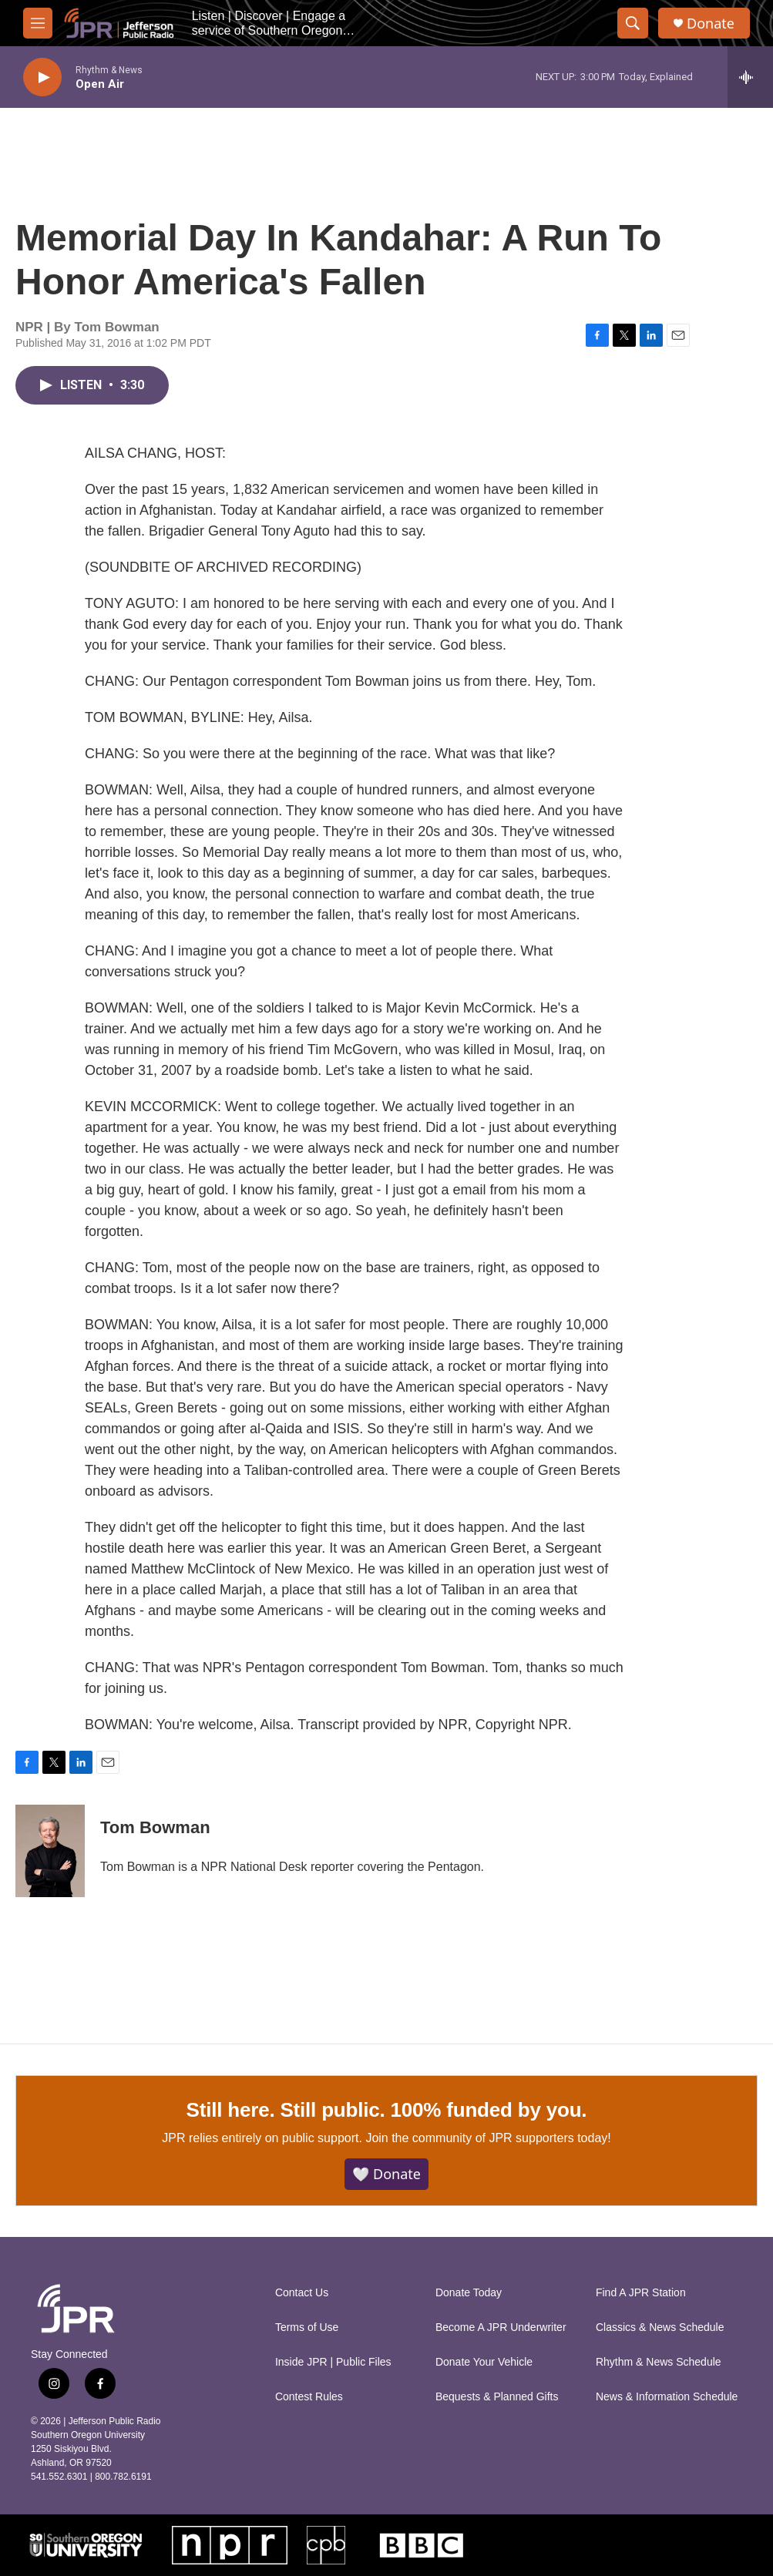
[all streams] (750, 77)
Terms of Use (306, 2327)
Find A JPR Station (641, 2293)
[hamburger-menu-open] (37, 23)
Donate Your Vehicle (484, 2362)
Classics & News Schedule (660, 2327)
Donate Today (468, 2293)
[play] (42, 77)
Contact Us (301, 2293)
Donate (710, 23)
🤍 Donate (386, 2174)
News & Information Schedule (667, 2397)
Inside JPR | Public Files (333, 2362)
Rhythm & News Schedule (658, 2362)
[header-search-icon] (632, 23)
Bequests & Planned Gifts (497, 2397)
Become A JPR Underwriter (500, 2327)
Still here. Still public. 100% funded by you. (387, 2109)
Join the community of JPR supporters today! (487, 2137)
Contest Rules (309, 2397)
